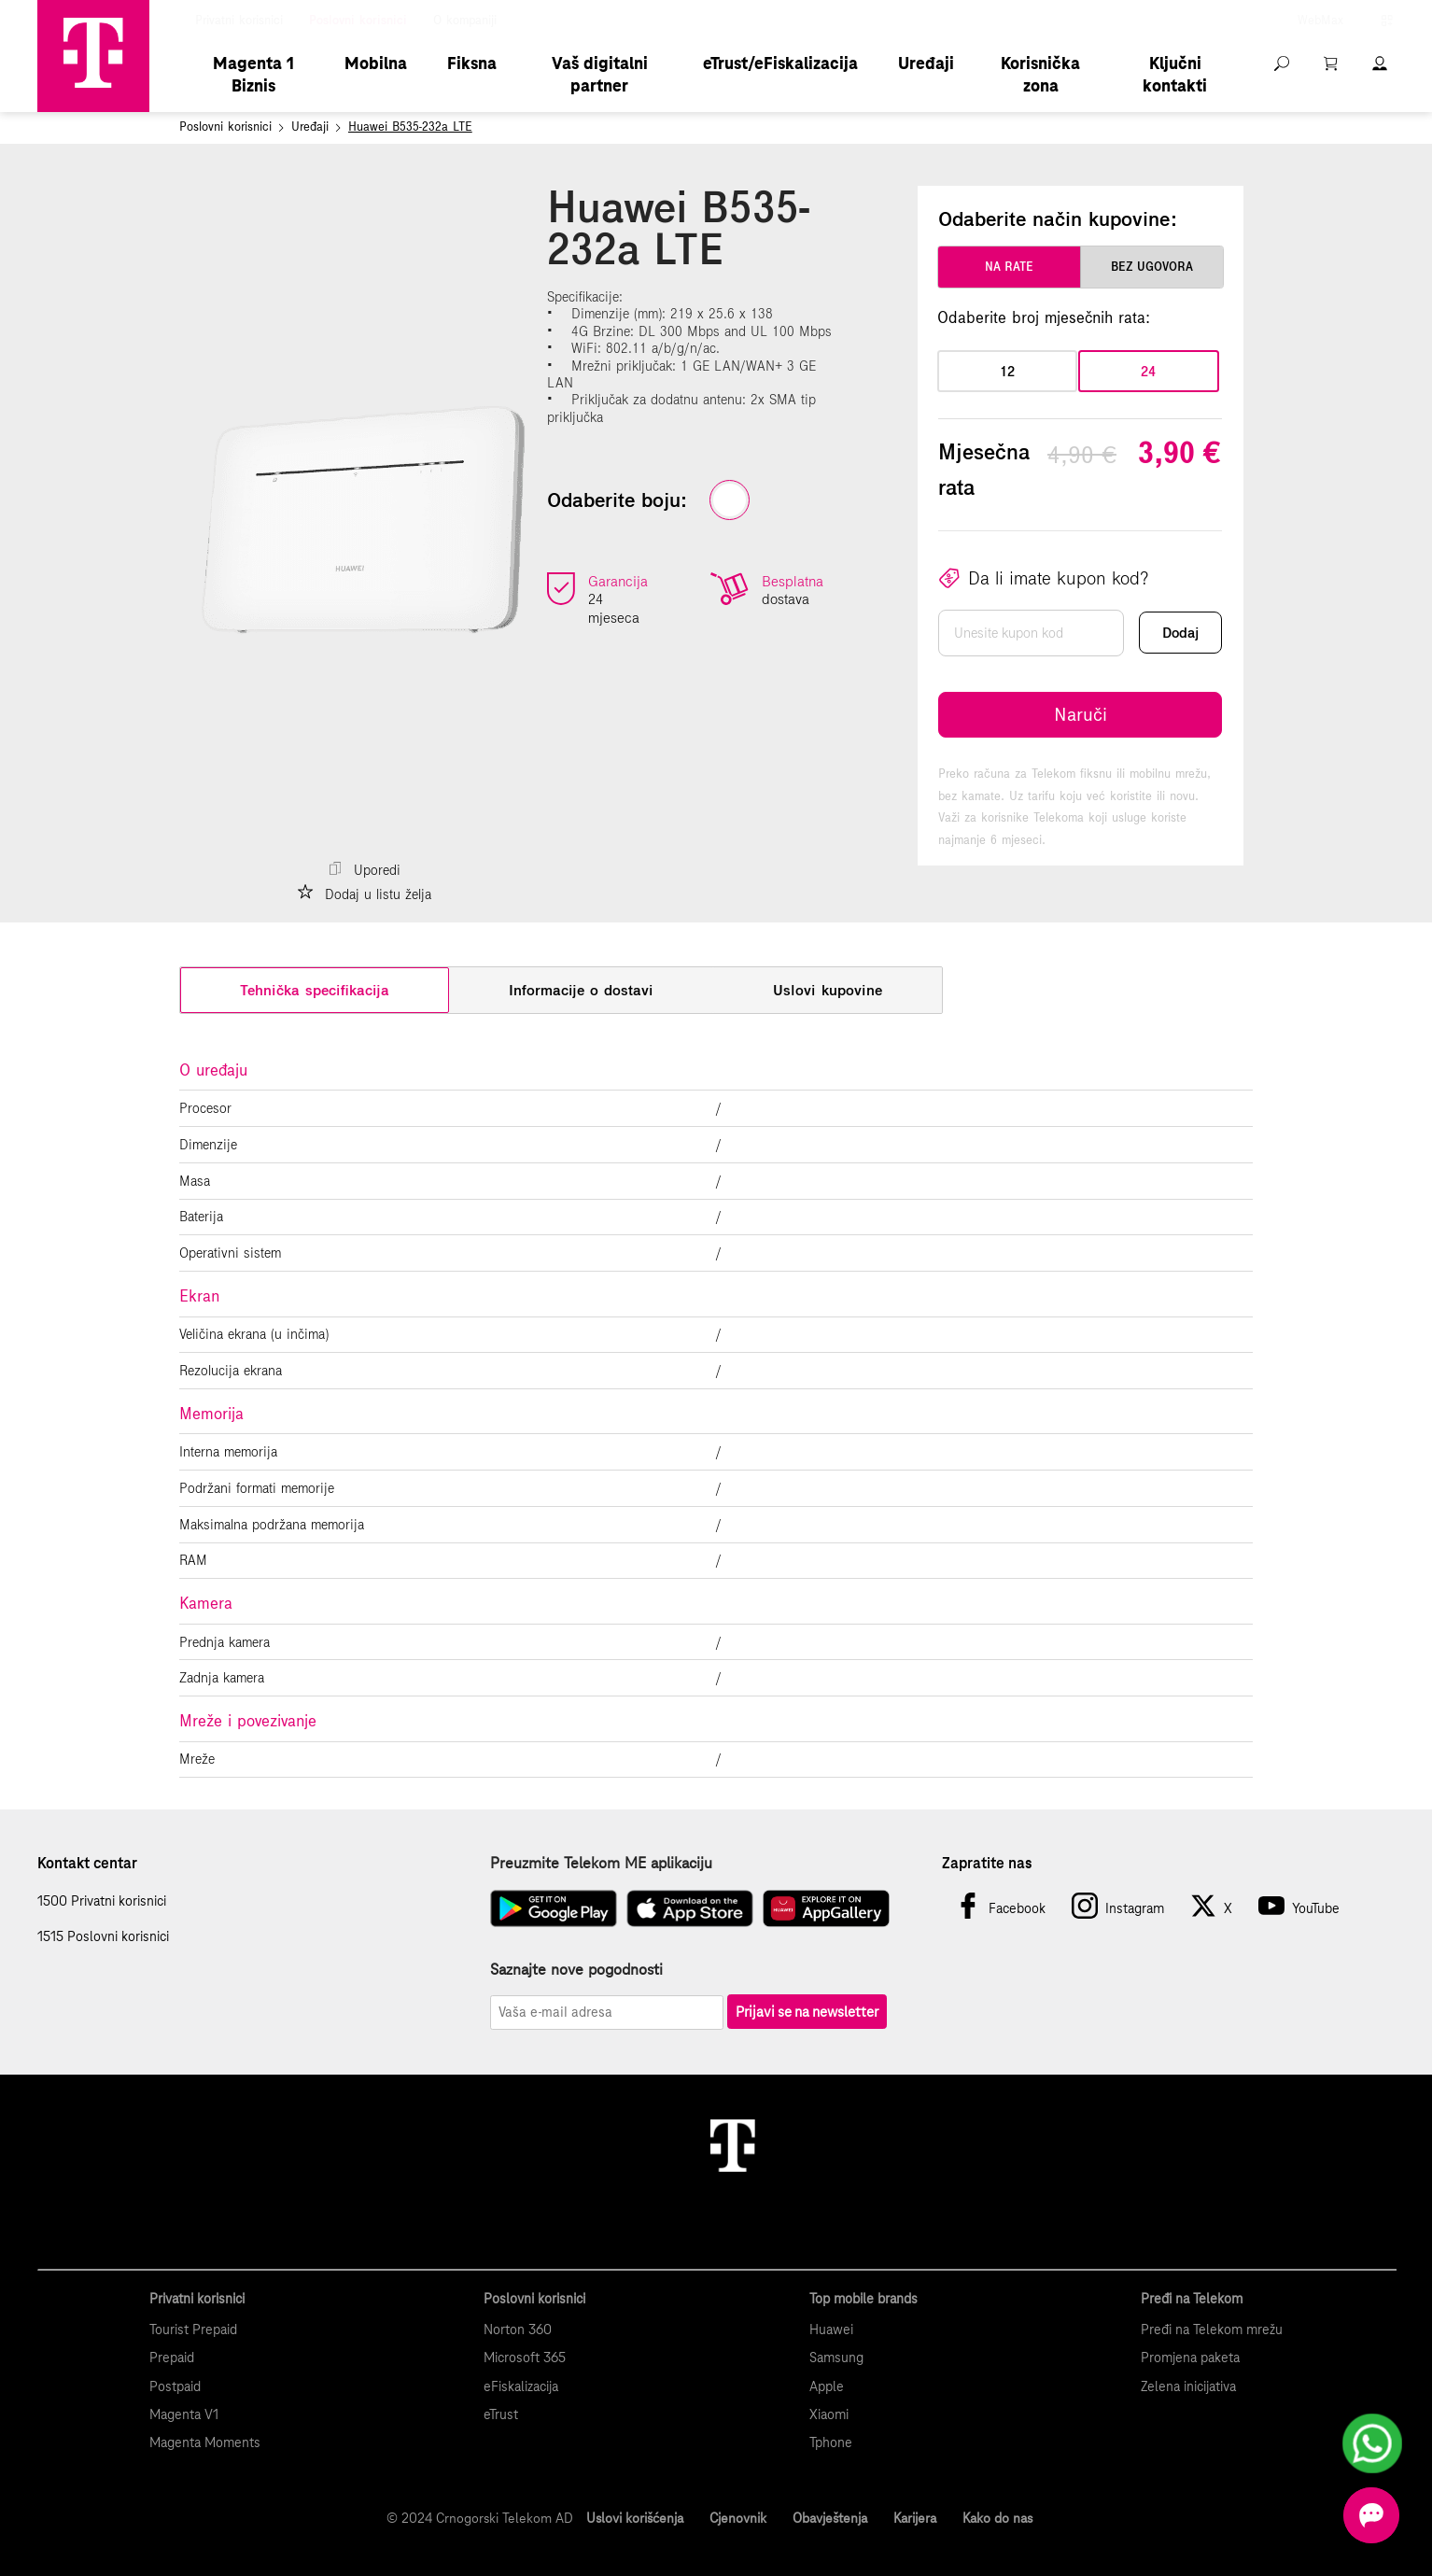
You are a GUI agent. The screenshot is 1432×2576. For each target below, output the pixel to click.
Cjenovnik (737, 2518)
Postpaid (175, 2386)
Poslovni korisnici (358, 20)
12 (1007, 371)
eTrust (501, 2414)
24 (1148, 371)
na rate (1009, 267)
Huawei (831, 2329)
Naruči (1080, 714)
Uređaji (926, 63)
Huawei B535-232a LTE (410, 127)
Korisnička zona (1040, 74)
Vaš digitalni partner (600, 74)
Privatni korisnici (239, 20)
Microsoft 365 (525, 2357)
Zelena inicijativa (1188, 2386)
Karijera (914, 2518)
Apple (826, 2386)
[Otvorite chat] (1371, 2515)
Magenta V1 (183, 2414)
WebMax (1320, 20)
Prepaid (171, 2357)
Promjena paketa (1190, 2357)
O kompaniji (465, 20)
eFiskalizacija (521, 2386)
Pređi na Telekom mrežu (1212, 2329)
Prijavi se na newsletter (807, 2011)
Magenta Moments (204, 2442)
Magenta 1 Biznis (253, 74)
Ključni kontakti (1175, 74)
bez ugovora (1152, 267)
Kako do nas (997, 2518)
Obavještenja (830, 2518)
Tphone (830, 2442)
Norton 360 (518, 2329)
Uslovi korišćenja (634, 2518)
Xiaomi (829, 2414)
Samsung (836, 2357)
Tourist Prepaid (193, 2329)
